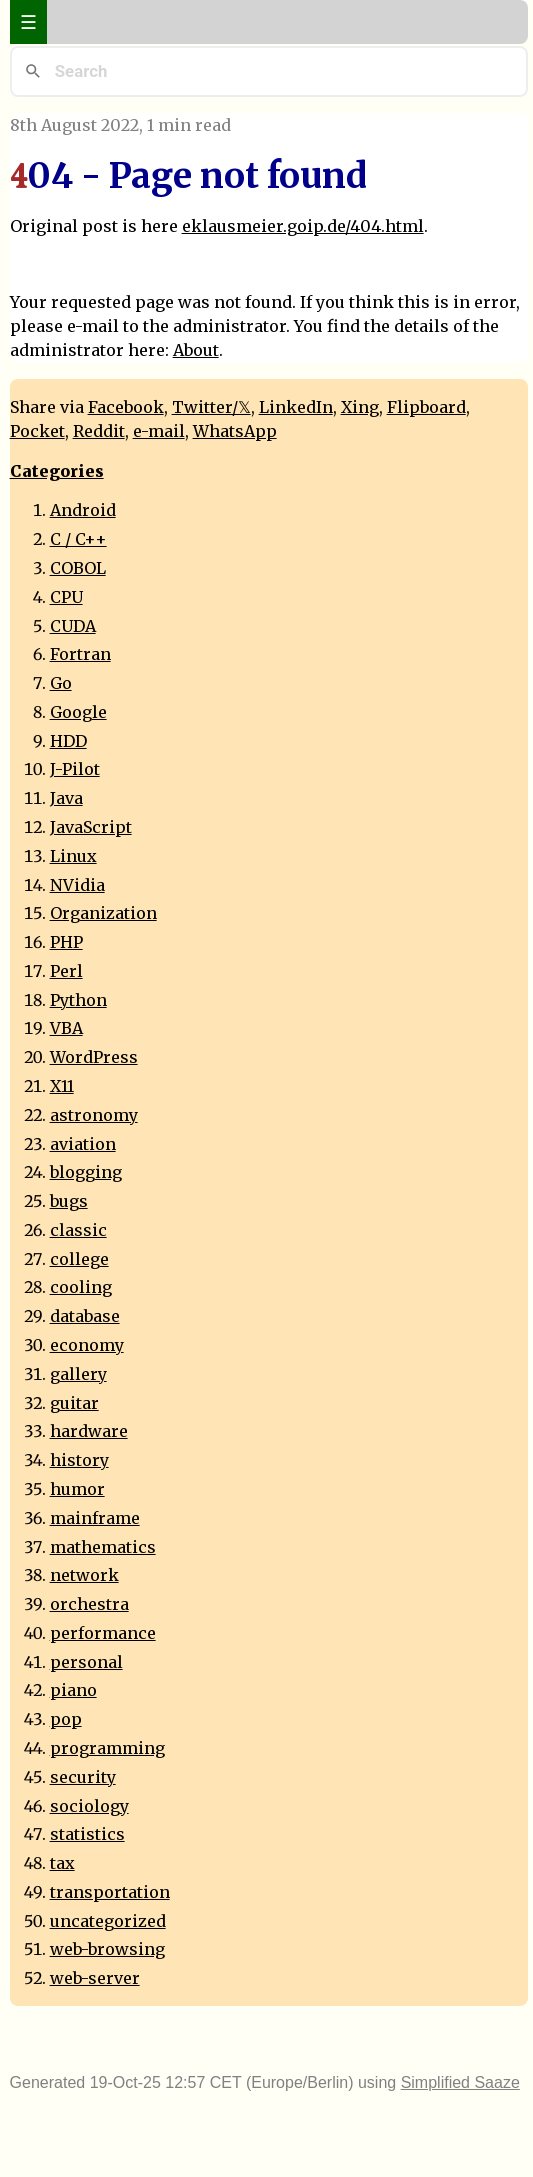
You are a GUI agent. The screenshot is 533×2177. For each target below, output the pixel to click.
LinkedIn (296, 407)
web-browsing (107, 1949)
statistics (87, 1834)
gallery (78, 1374)
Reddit (99, 431)
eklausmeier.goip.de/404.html (303, 226)
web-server (95, 1978)
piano (73, 1690)
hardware (89, 1431)
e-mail (159, 431)
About (196, 350)
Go (61, 683)
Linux (73, 856)
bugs (69, 1201)
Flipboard (426, 407)
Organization (103, 913)
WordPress (94, 1057)
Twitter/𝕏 (211, 407)
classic (78, 1230)
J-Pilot (75, 769)
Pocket (37, 431)
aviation (83, 1144)
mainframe (95, 1518)
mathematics (103, 1547)
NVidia (77, 885)
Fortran (80, 654)
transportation (110, 1892)
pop (66, 1719)
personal (86, 1662)
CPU (66, 597)
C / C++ (78, 539)
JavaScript (91, 827)
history (79, 1460)
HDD (68, 741)
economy (87, 1345)
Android (83, 510)
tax (62, 1863)
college (79, 1259)
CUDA (73, 626)
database (85, 1316)
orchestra (89, 1604)
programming (107, 1748)
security (83, 1777)
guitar (74, 1403)
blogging (86, 1172)
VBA (66, 1028)
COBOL (78, 568)
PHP (66, 942)
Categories (57, 471)
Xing (360, 407)
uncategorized (108, 1921)
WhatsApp (235, 431)
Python (78, 1000)
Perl (66, 971)
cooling (81, 1287)
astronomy (94, 1115)
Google (78, 712)
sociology (89, 1806)
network (84, 1575)
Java (66, 798)
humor (77, 1489)
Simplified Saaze (460, 2082)
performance (103, 1633)
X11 (62, 1086)
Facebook (126, 407)
